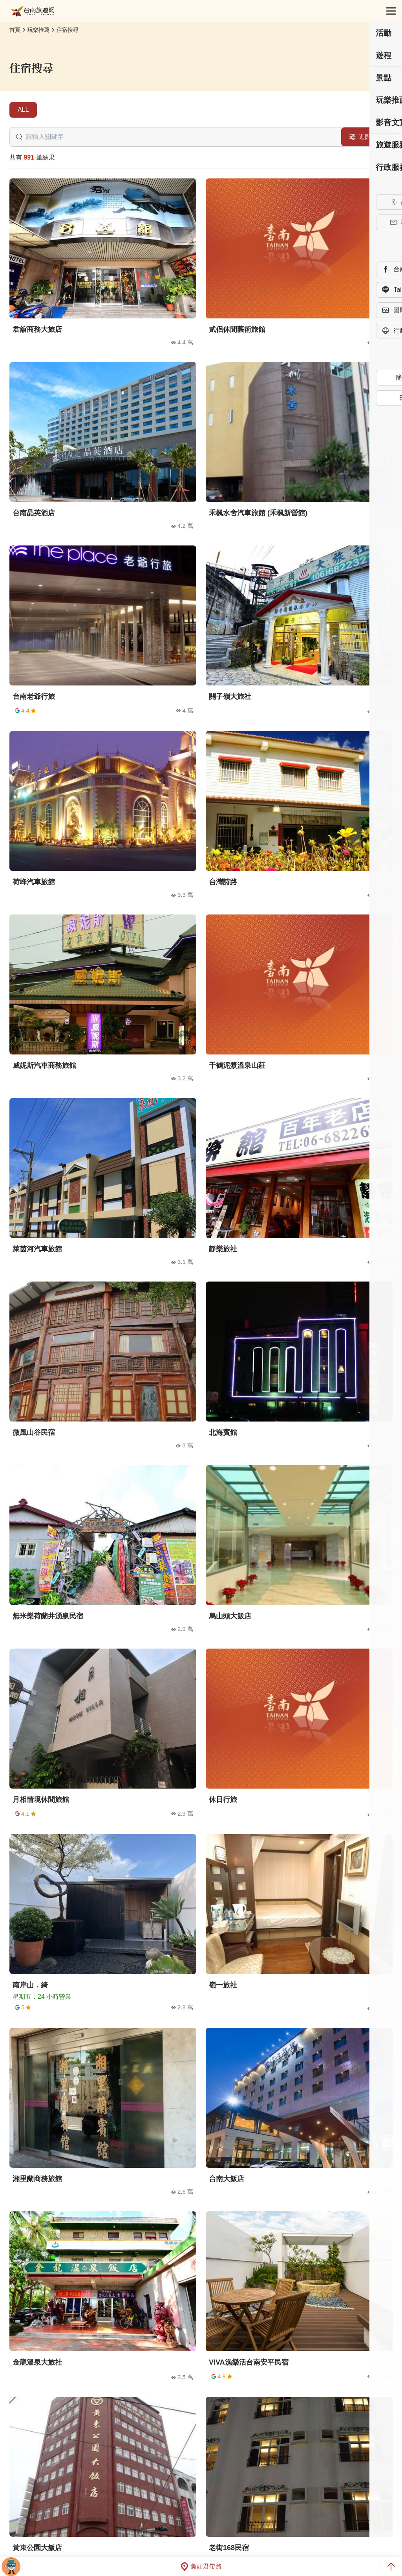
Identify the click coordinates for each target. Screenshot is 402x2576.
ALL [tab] (23, 109)
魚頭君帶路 (201, 2566)
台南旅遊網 (32, 11)
